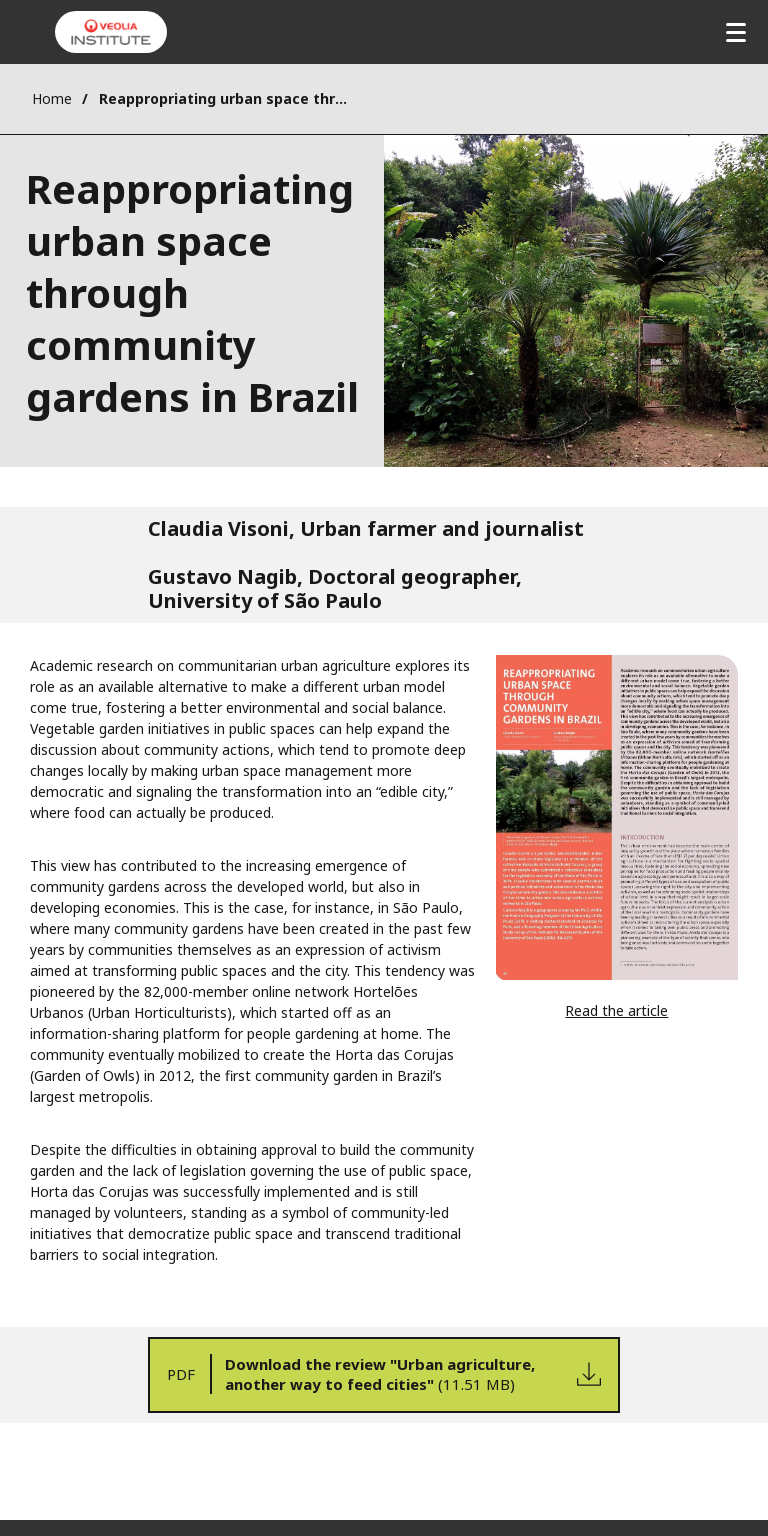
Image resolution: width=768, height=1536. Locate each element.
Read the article (616, 1010)
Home (52, 98)
